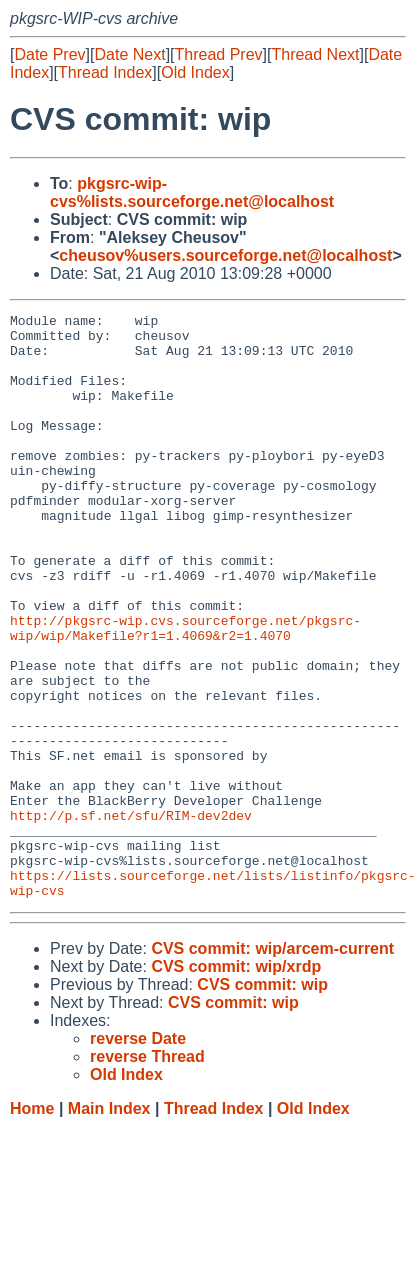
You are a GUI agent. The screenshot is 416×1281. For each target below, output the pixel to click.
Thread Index (105, 72)
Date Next (129, 54)
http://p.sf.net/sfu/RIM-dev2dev (131, 917)
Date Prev (49, 54)
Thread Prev (219, 54)
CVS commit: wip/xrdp (236, 1083)
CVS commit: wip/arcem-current (272, 1065)
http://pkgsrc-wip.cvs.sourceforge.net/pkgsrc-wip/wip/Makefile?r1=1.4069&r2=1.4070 (185, 692)
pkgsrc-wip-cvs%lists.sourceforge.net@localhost (192, 192)
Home (32, 1225)
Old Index (195, 72)
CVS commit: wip (262, 1101)
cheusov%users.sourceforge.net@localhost (225, 255)
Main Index (109, 1225)
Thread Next (315, 54)
